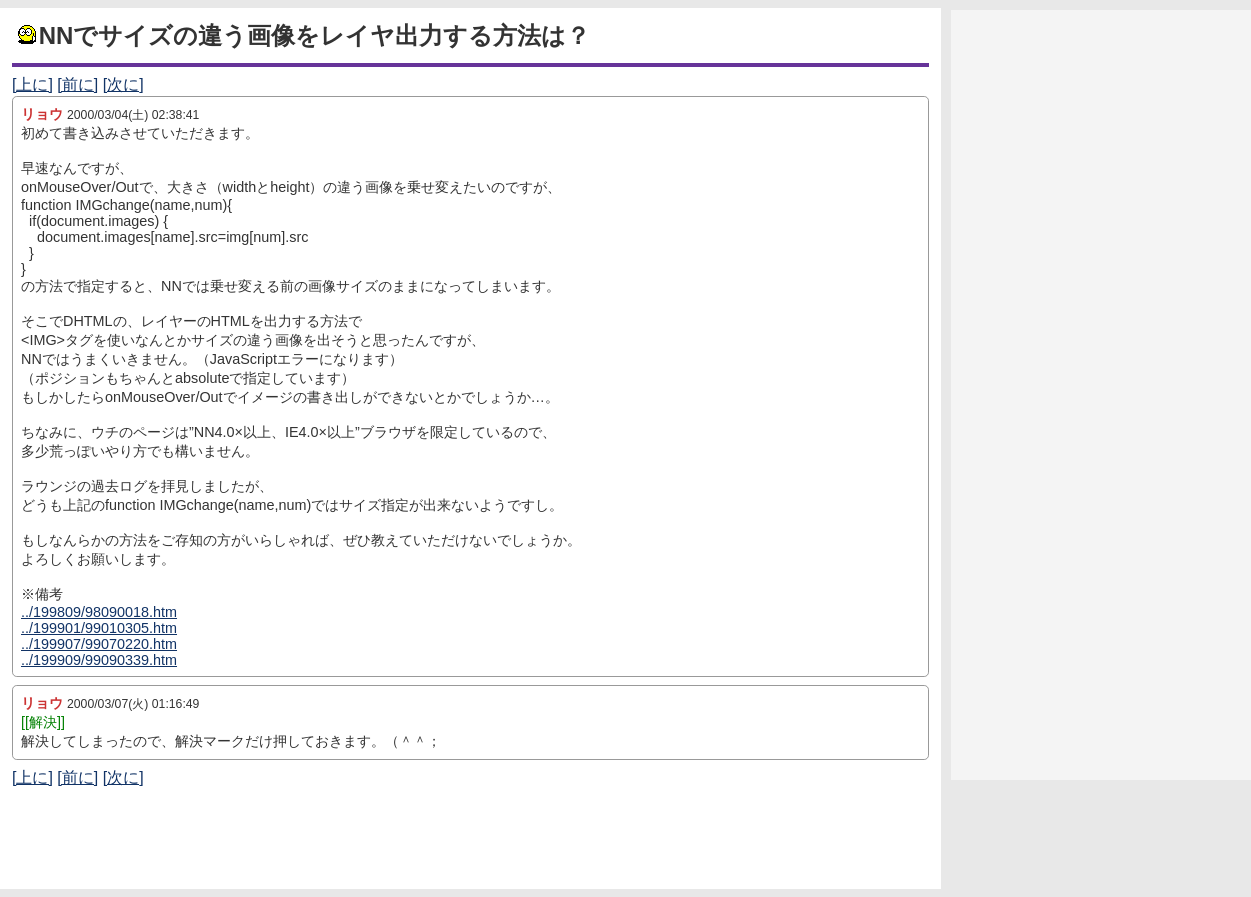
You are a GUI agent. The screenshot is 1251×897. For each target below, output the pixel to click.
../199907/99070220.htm (99, 644)
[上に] (32, 84)
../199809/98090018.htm (99, 612)
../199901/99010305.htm (99, 628)
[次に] (123, 84)
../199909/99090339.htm (99, 660)
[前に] (77, 84)
